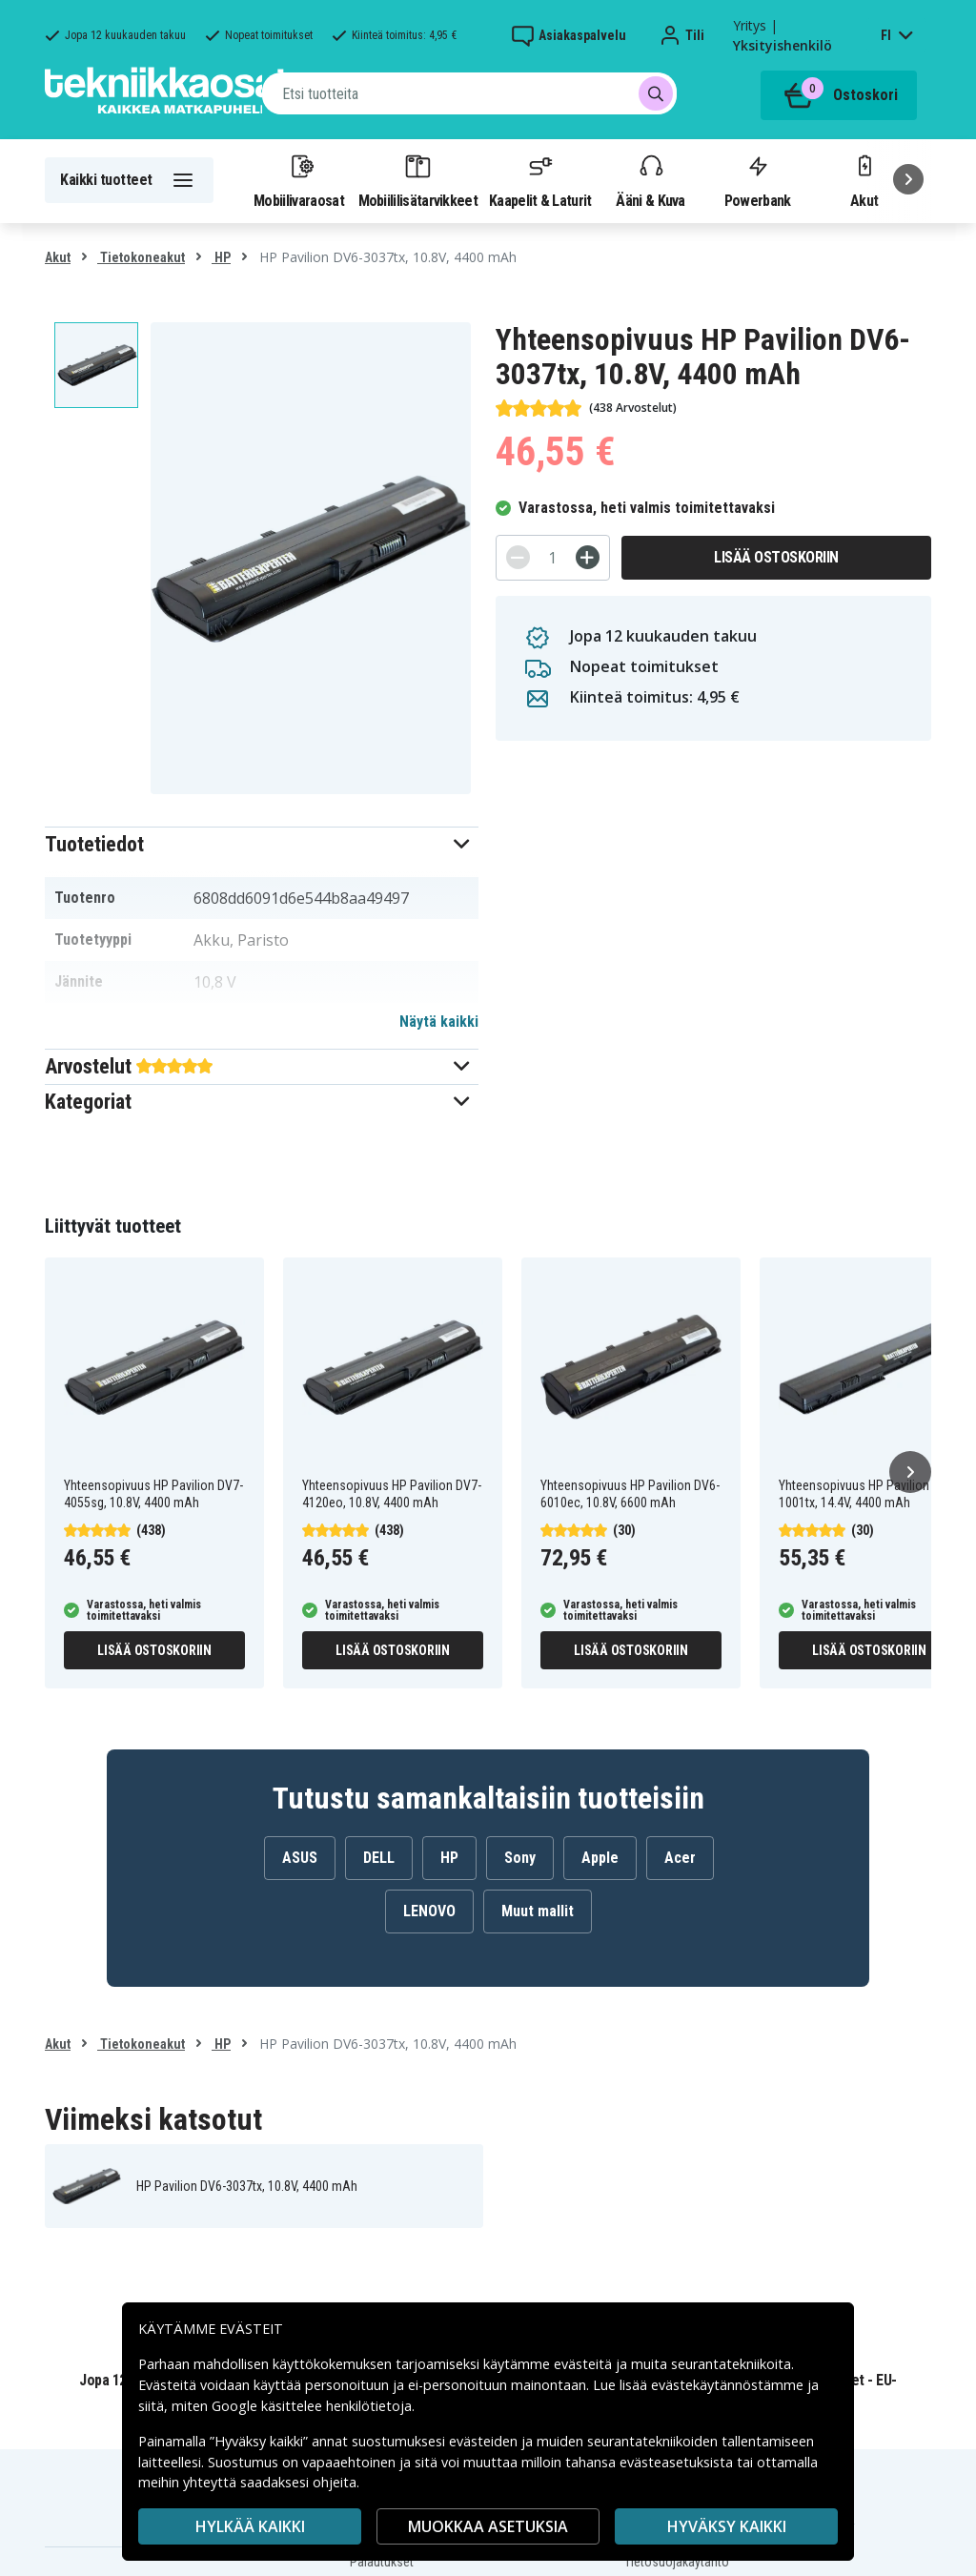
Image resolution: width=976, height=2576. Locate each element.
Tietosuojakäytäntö (676, 2561)
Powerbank (757, 180)
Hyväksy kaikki (726, 2526)
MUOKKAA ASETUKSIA (488, 2526)
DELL (379, 1858)
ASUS (299, 1858)
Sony (520, 1858)
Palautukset (382, 2561)
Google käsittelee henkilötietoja (312, 2406)
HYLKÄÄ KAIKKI (250, 2526)
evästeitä (585, 2364)
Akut (58, 257)
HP (221, 257)
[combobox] (469, 93)
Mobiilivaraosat (299, 180)
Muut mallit (537, 1911)
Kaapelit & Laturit (540, 180)
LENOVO (429, 1911)
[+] (588, 557)
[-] (518, 557)
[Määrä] (553, 558)
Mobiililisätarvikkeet (418, 180)
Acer (680, 1858)
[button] (261, 844)
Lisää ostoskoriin (776, 557)
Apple (600, 1858)
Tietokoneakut (141, 257)
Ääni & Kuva (650, 180)
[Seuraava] (908, 179)
